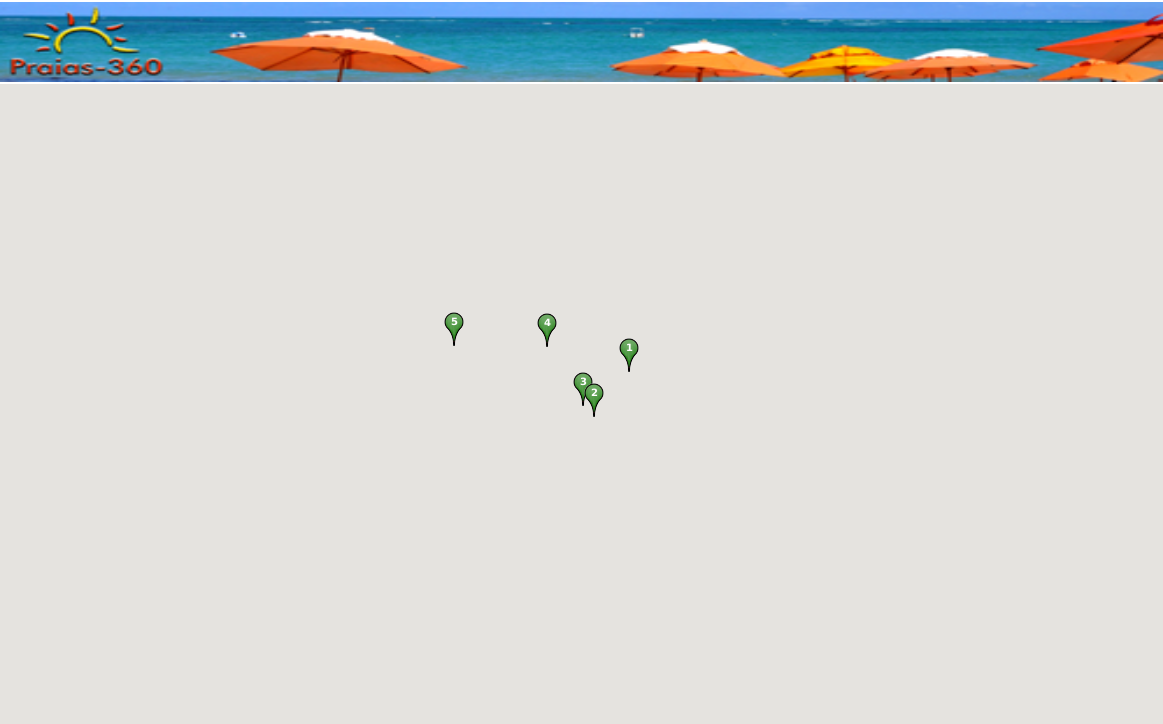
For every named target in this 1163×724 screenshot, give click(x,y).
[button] (629, 355)
